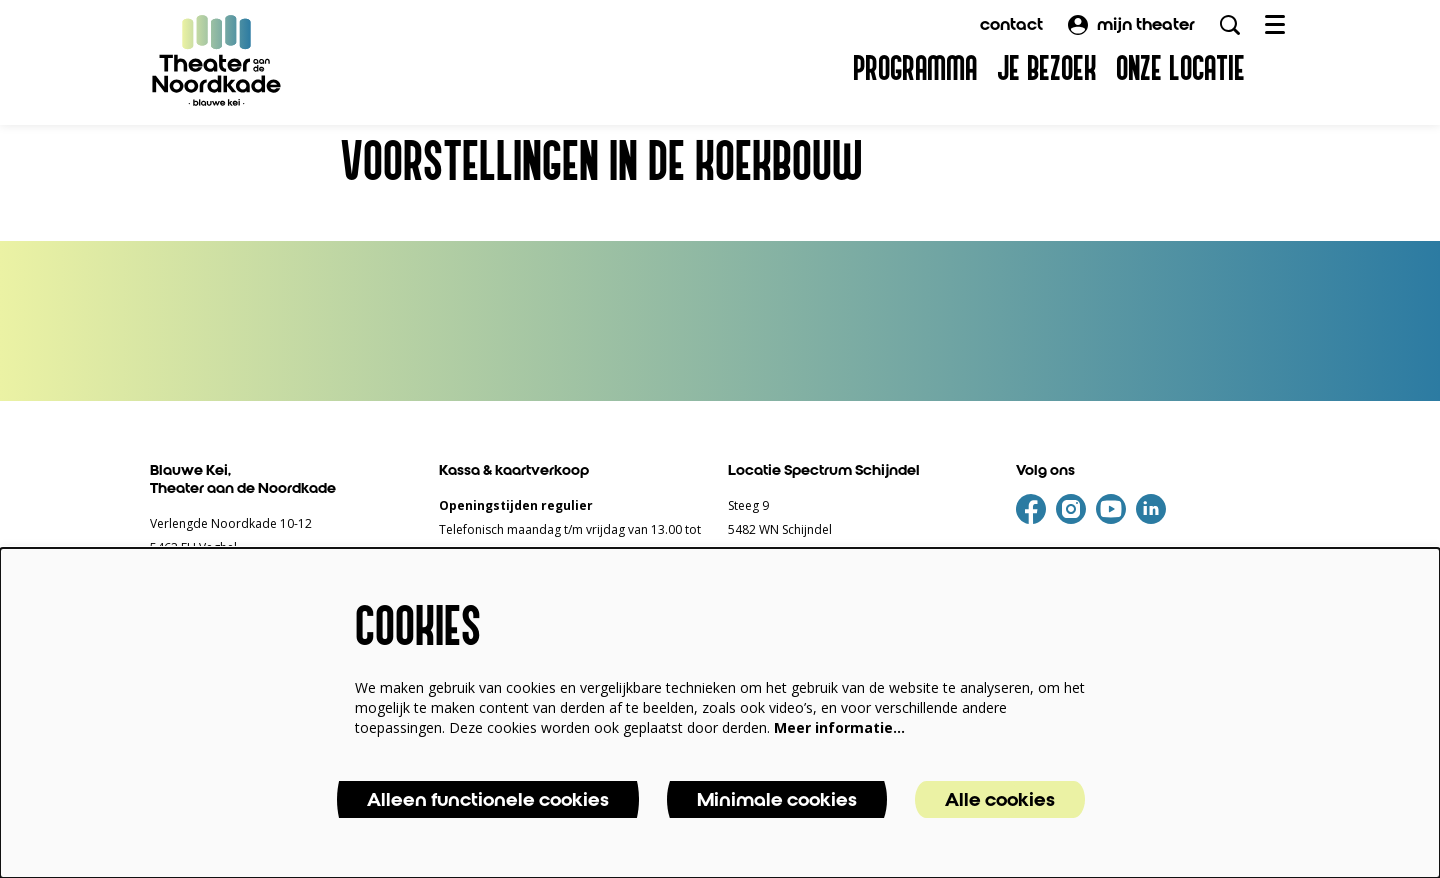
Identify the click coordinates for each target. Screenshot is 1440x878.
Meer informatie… (839, 727)
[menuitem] (915, 70)
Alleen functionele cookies (488, 799)
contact (1011, 24)
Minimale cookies (777, 799)
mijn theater (1131, 24)
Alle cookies (1000, 799)
